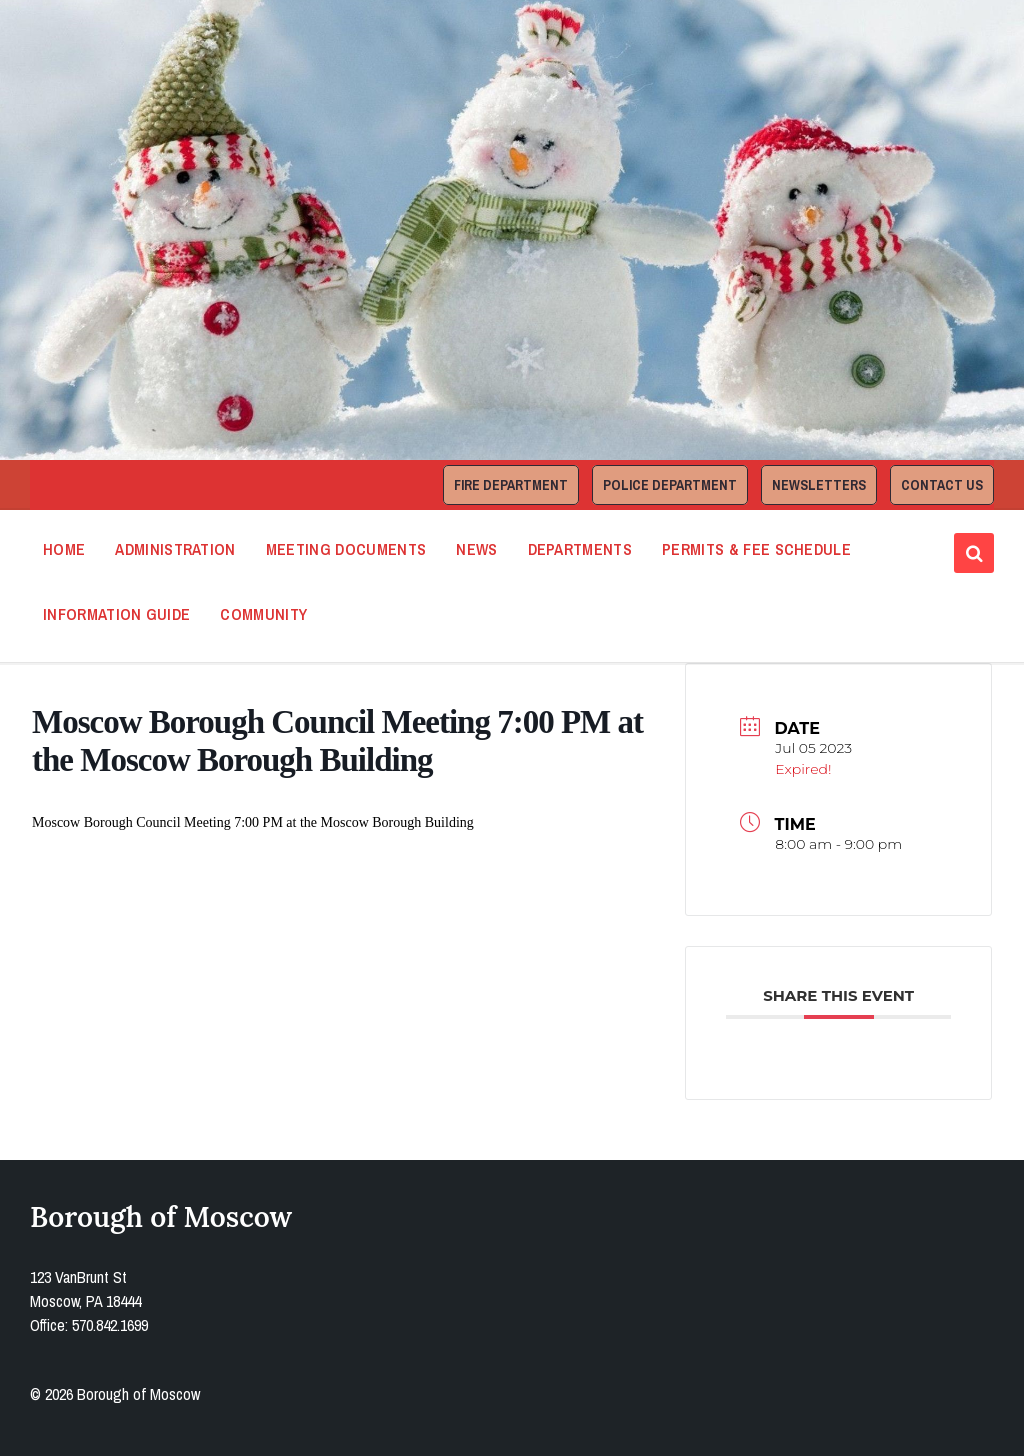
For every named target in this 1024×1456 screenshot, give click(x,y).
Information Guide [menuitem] (116, 614)
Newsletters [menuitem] (819, 485)
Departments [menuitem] (580, 549)
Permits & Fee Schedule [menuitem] (756, 549)
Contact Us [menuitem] (942, 485)
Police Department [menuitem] (670, 485)
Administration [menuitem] (175, 549)
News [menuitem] (476, 549)
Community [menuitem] (263, 614)
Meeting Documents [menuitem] (346, 549)
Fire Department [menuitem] (511, 485)
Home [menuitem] (64, 549)
